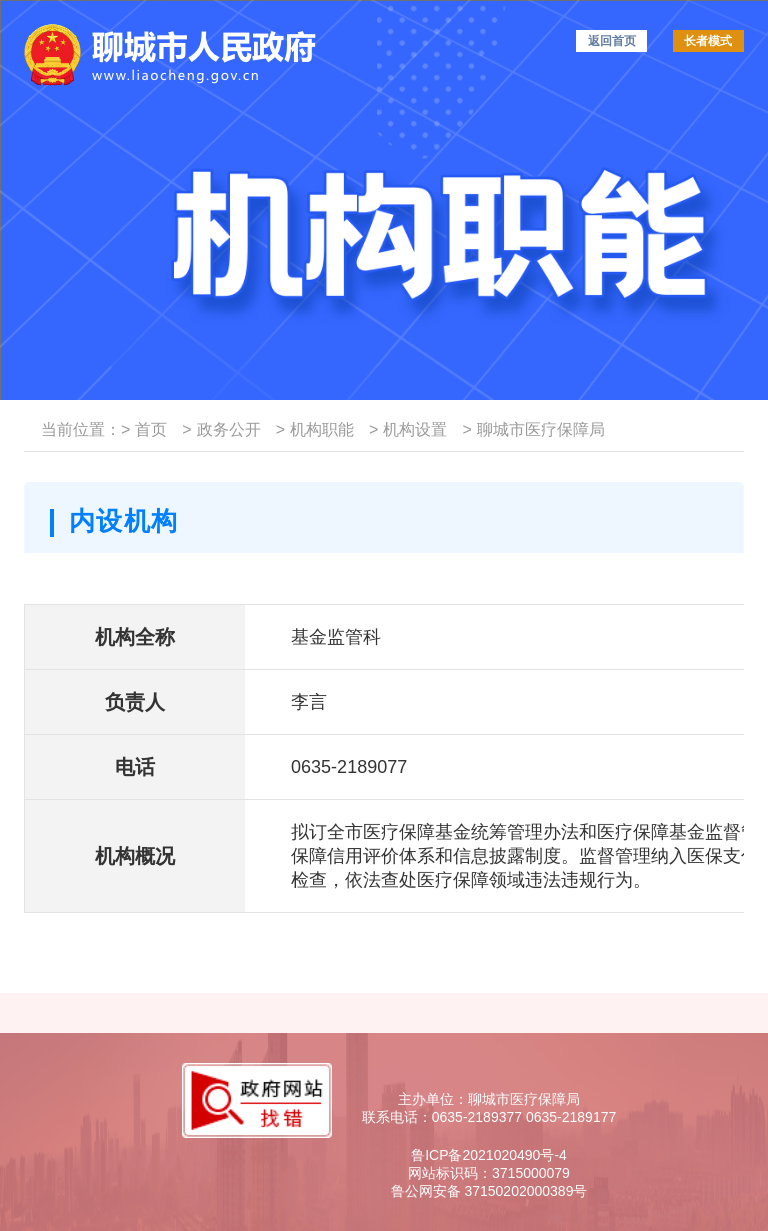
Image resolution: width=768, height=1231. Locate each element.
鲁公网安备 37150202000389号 (489, 1191)
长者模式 (708, 41)
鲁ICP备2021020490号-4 (489, 1155)
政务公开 (221, 429)
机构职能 (315, 429)
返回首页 (612, 41)
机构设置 (408, 429)
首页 (144, 429)
